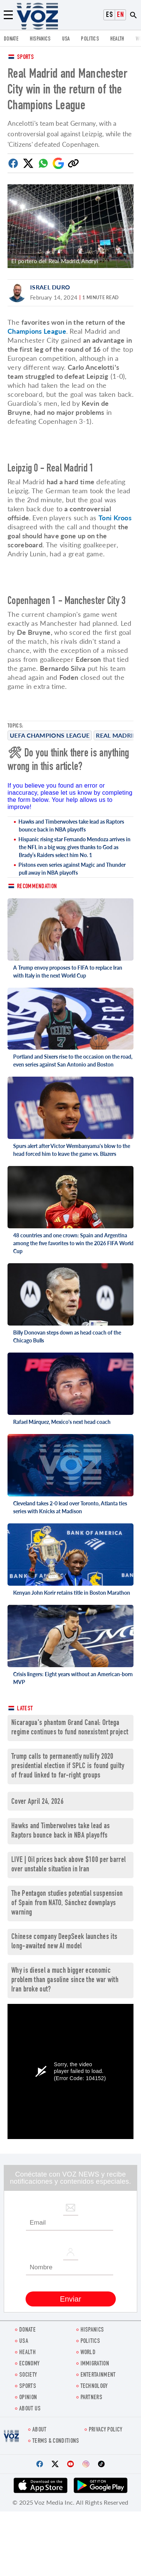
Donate (11, 39)
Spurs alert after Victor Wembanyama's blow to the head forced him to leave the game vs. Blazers (71, 1150)
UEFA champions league (49, 735)
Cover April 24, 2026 (37, 1802)
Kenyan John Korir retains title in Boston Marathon (71, 1592)
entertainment (98, 2375)
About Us (30, 2409)
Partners (91, 2398)
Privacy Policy (105, 2430)
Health (117, 39)
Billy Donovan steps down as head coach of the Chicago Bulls (67, 1336)
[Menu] (8, 15)
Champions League (37, 331)
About (39, 2430)
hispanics (40, 39)
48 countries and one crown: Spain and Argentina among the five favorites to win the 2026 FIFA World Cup (73, 1243)
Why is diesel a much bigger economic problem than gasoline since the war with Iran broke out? (64, 1980)
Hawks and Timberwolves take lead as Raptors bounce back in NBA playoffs (71, 825)
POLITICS (90, 39)
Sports (25, 57)
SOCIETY (28, 2375)
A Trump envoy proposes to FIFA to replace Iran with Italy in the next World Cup (67, 971)
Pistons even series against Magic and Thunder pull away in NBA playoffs (72, 869)
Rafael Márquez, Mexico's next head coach (62, 1422)
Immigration (94, 2364)
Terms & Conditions (55, 2441)
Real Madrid (116, 735)
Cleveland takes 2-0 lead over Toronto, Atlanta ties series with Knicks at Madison (70, 1507)
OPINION (28, 2398)
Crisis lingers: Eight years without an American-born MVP (73, 1678)
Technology (94, 2386)
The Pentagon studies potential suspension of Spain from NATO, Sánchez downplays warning (67, 1903)
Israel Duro (50, 287)
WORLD (88, 2353)
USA (66, 39)
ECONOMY (29, 2364)
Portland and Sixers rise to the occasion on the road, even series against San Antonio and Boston (72, 1060)
